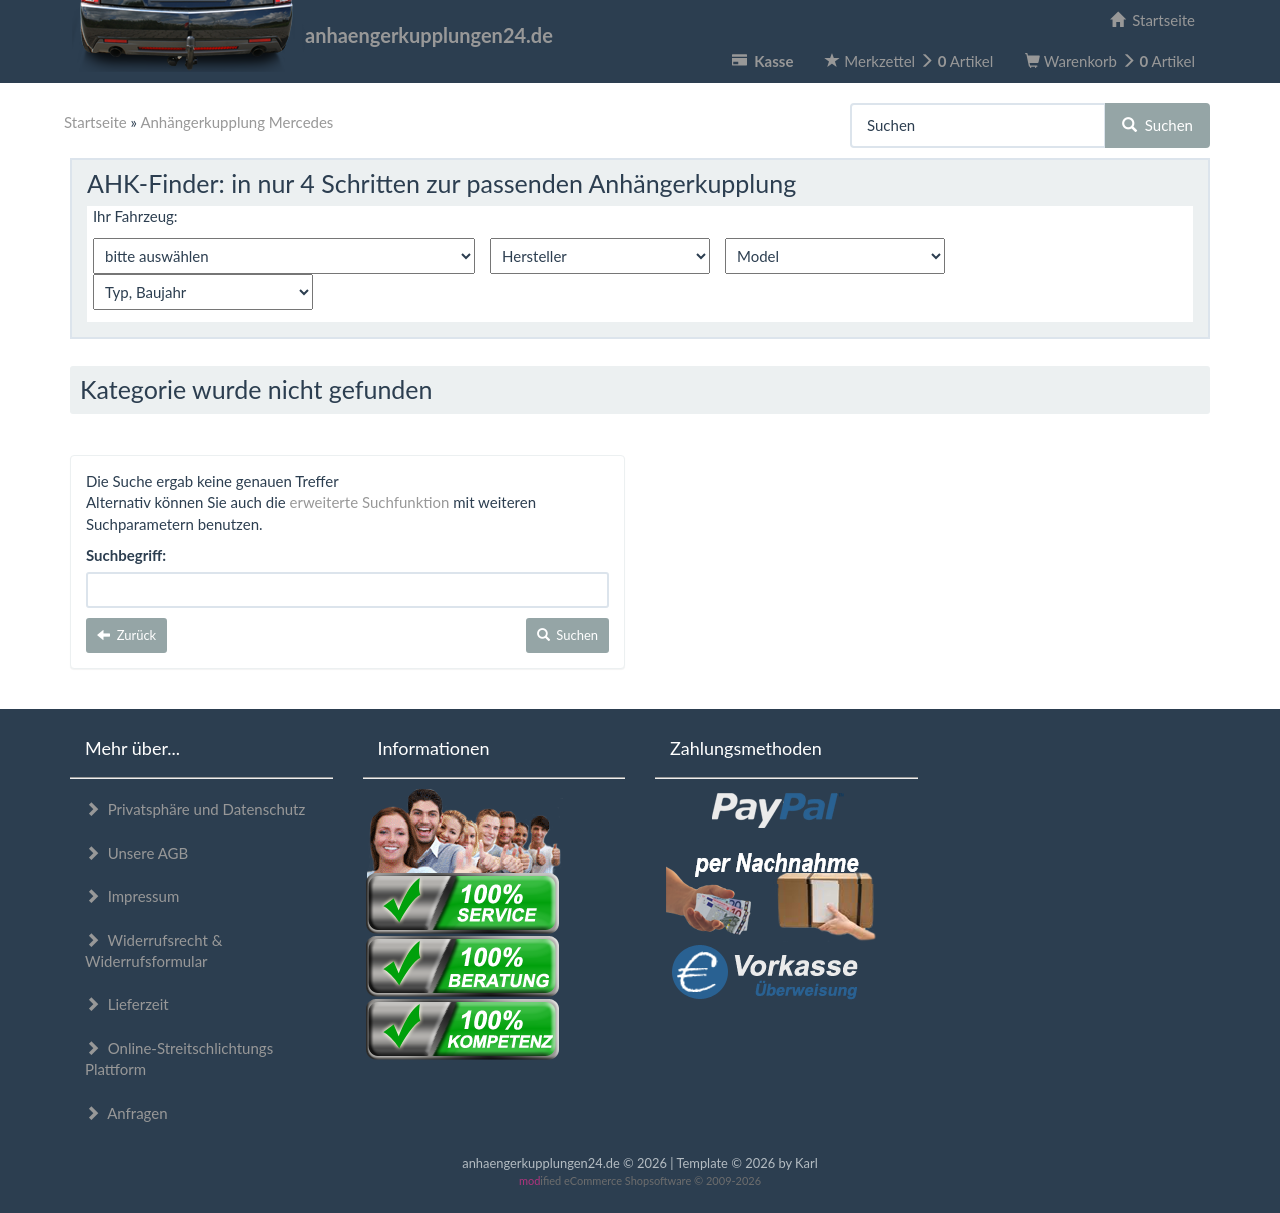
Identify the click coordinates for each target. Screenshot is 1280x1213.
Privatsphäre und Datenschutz (195, 809)
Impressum (132, 896)
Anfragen (126, 1113)
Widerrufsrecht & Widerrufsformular (153, 950)
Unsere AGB (136, 853)
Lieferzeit (127, 1004)
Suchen (1157, 125)
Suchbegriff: (126, 555)
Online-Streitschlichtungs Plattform (179, 1058)
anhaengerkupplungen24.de (311, 35)
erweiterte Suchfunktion (370, 502)
